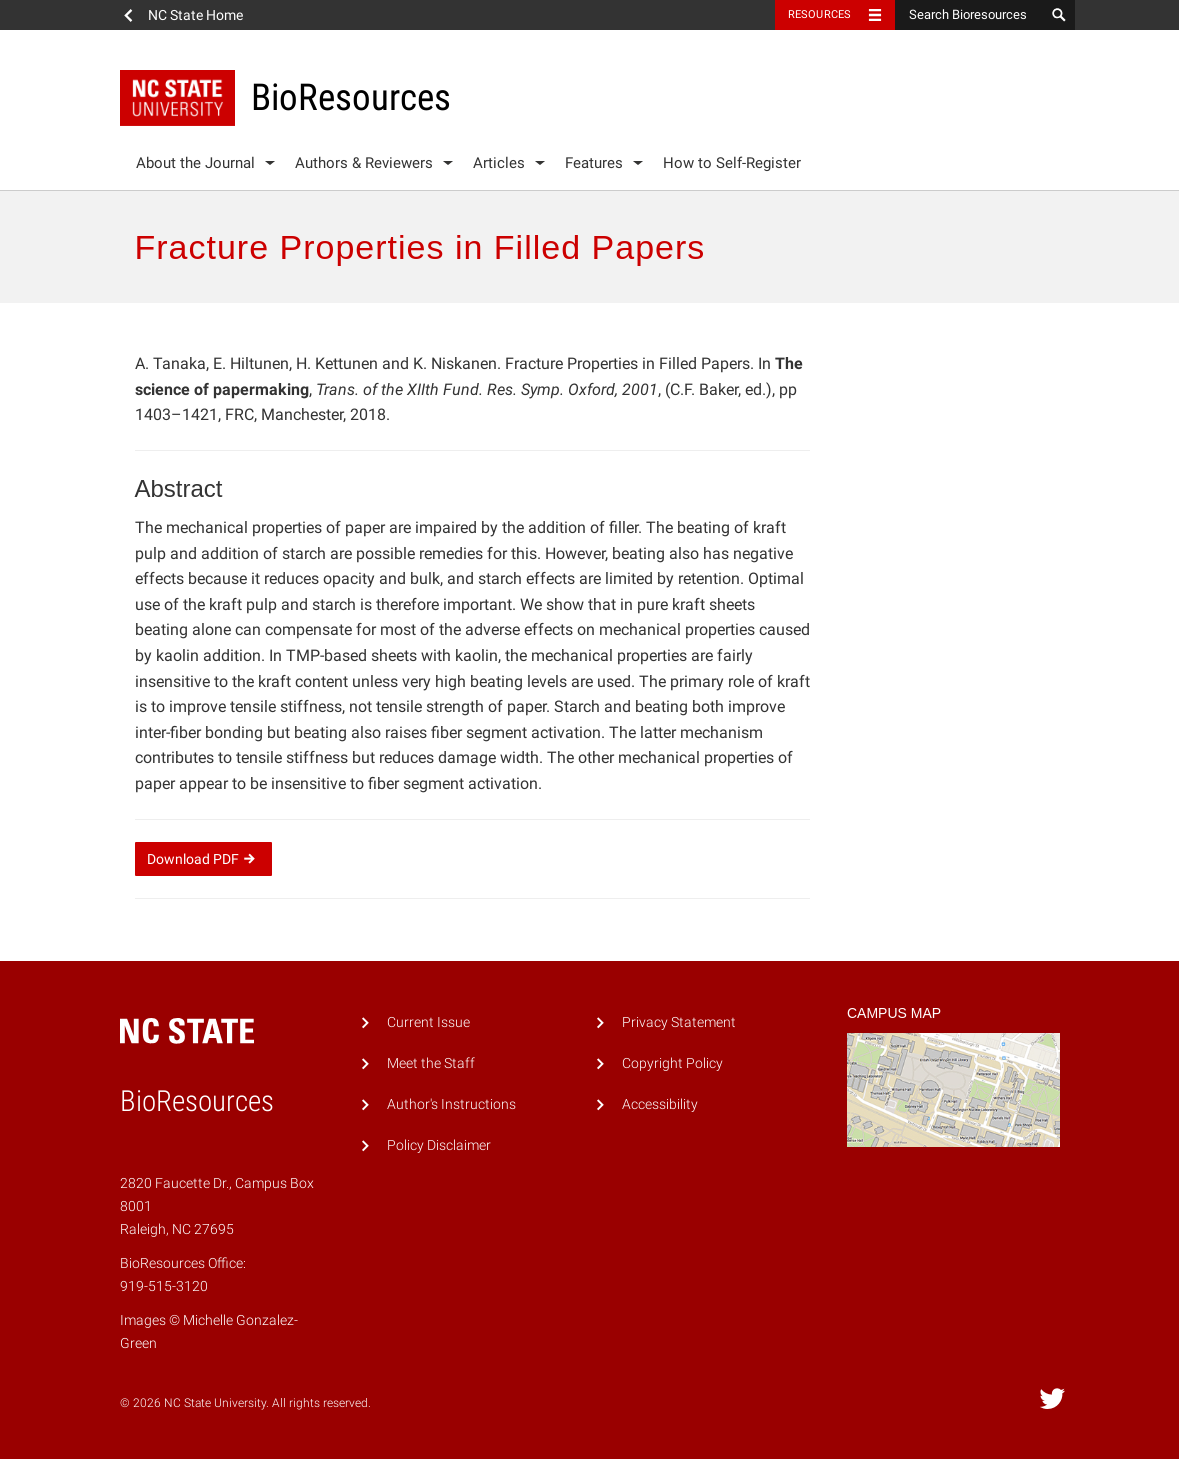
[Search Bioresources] (970, 15)
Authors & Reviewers (364, 163)
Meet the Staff (431, 1063)
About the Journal (195, 163)
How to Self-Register (732, 163)
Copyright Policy (672, 1063)
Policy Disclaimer (439, 1145)
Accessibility (660, 1104)
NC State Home (195, 15)
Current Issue (428, 1022)
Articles (499, 163)
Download (203, 859)
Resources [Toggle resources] (820, 14)
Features (594, 163)
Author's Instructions (451, 1104)
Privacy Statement (679, 1022)
